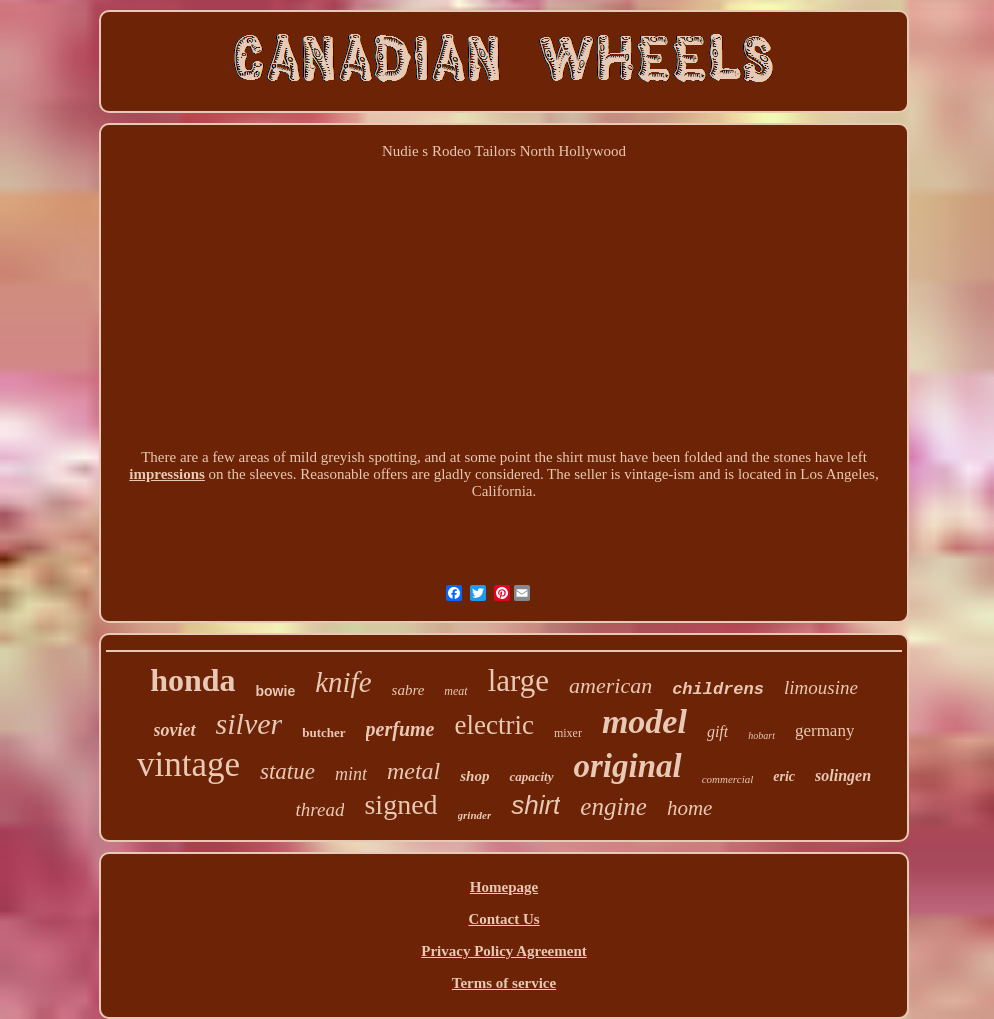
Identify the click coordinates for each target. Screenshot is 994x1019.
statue (287, 771)
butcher (323, 732)
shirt (535, 805)
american (610, 685)
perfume (400, 729)
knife (343, 682)
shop (474, 776)
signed (400, 804)
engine (613, 806)
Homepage (504, 887)
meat (455, 691)
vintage (188, 764)
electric (493, 725)
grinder (475, 815)
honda (192, 680)
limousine (821, 687)
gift (717, 731)
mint (351, 774)
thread (320, 809)
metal (413, 771)
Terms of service (504, 983)
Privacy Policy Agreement (504, 951)
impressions (167, 474)
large (518, 680)
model (644, 721)
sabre (408, 690)
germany (824, 730)
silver (249, 723)
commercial (728, 779)
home (690, 808)
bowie (276, 691)
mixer (568, 733)
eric (784, 776)
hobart (761, 735)
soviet (175, 730)
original (628, 766)
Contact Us (503, 919)
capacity (531, 776)
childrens (718, 689)
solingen (843, 775)
